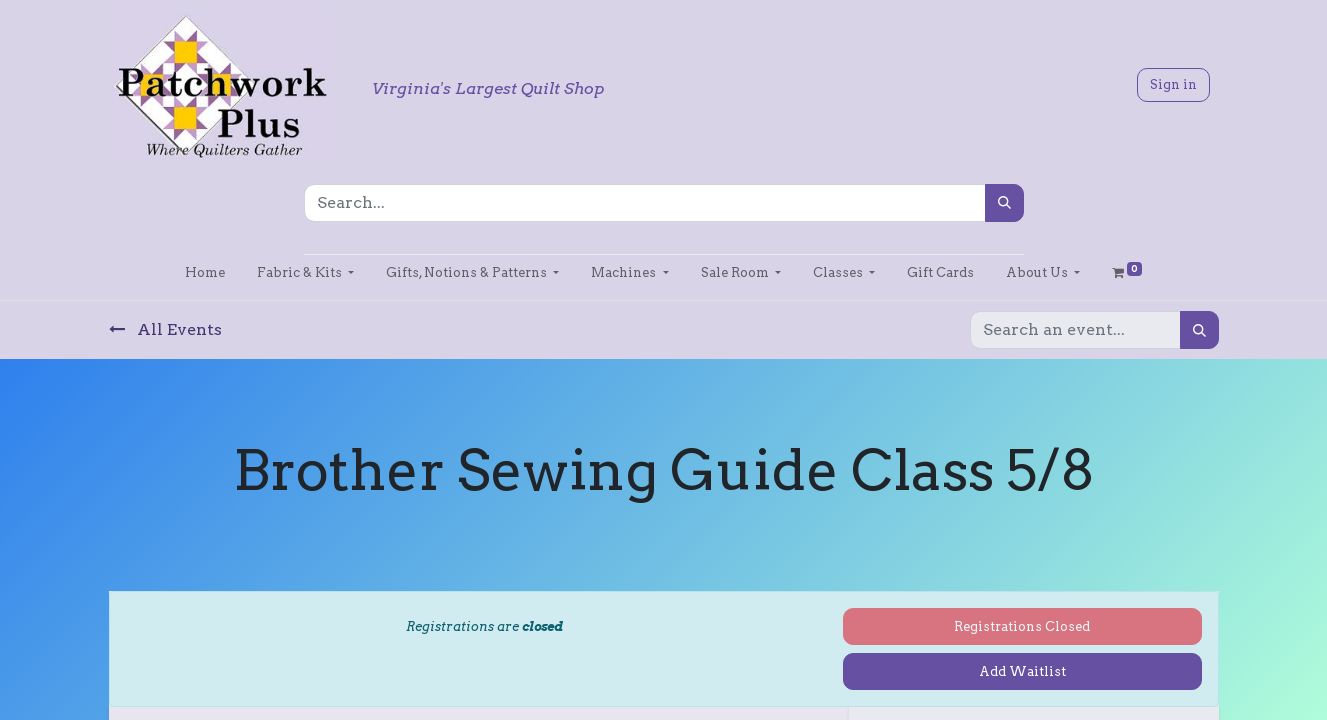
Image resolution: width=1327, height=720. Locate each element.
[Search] (1004, 203)
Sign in (1173, 84)
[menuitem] (205, 272)
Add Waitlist (1022, 671)
